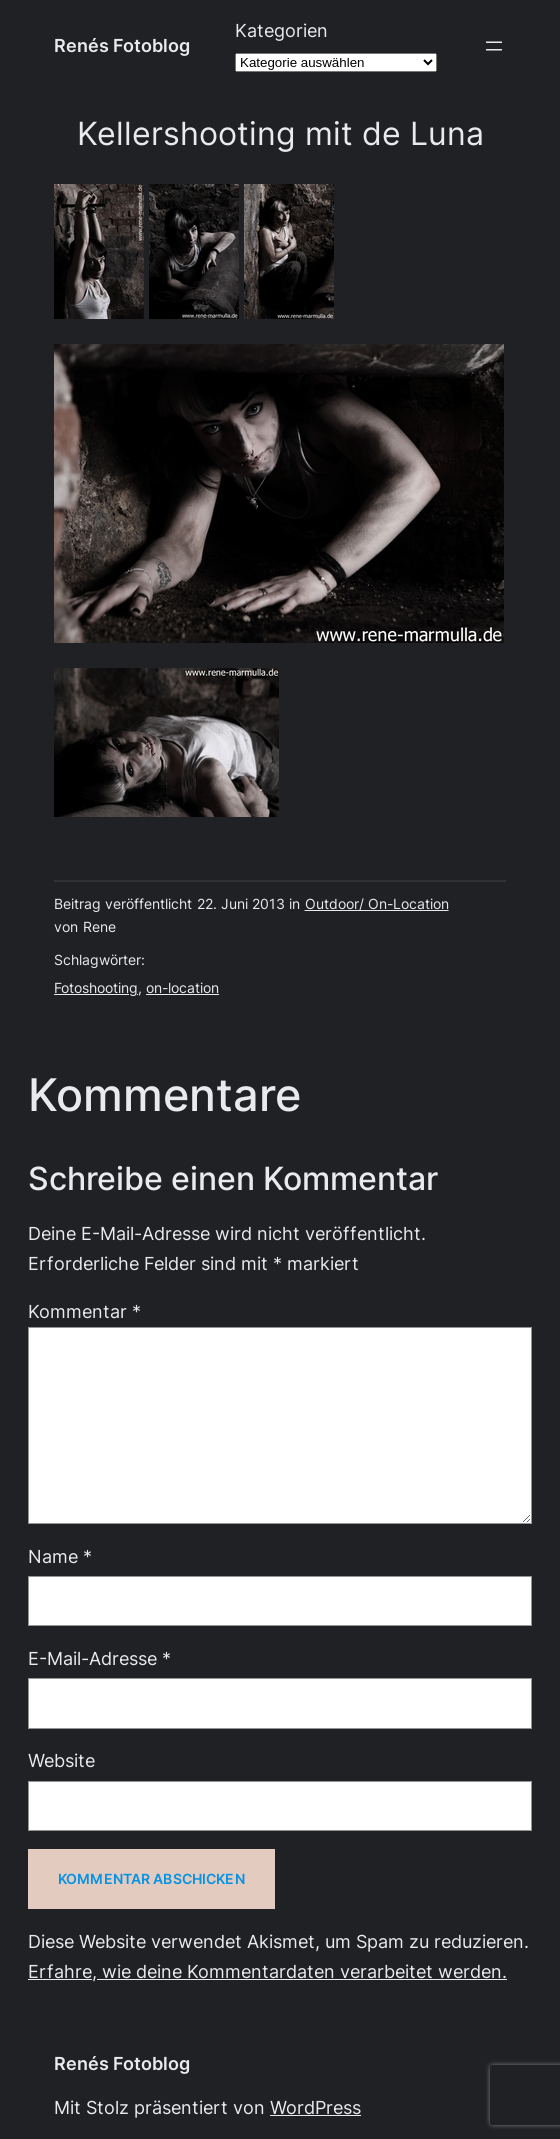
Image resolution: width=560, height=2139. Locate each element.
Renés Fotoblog (122, 45)
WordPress (315, 2107)
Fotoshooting (96, 988)
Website (61, 1760)
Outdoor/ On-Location (377, 904)
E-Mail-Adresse (99, 1658)
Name (60, 1556)
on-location (182, 988)
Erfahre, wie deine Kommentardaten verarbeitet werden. (267, 1971)
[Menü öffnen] (494, 46)
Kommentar (84, 1311)
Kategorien (281, 30)
